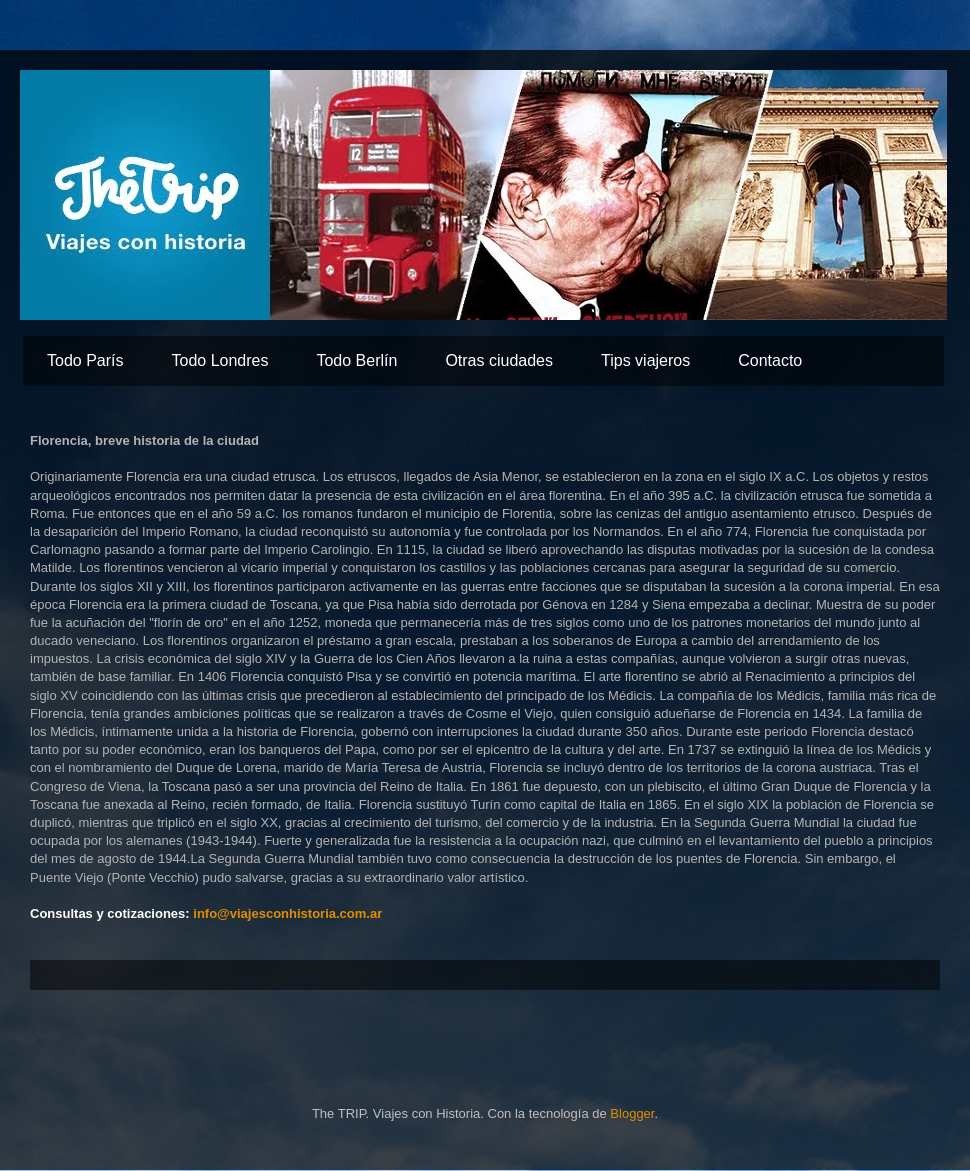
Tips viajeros (645, 360)
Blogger (632, 1113)
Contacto (770, 360)
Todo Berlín (356, 360)
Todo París (85, 360)
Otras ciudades (499, 360)
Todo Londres (219, 360)
